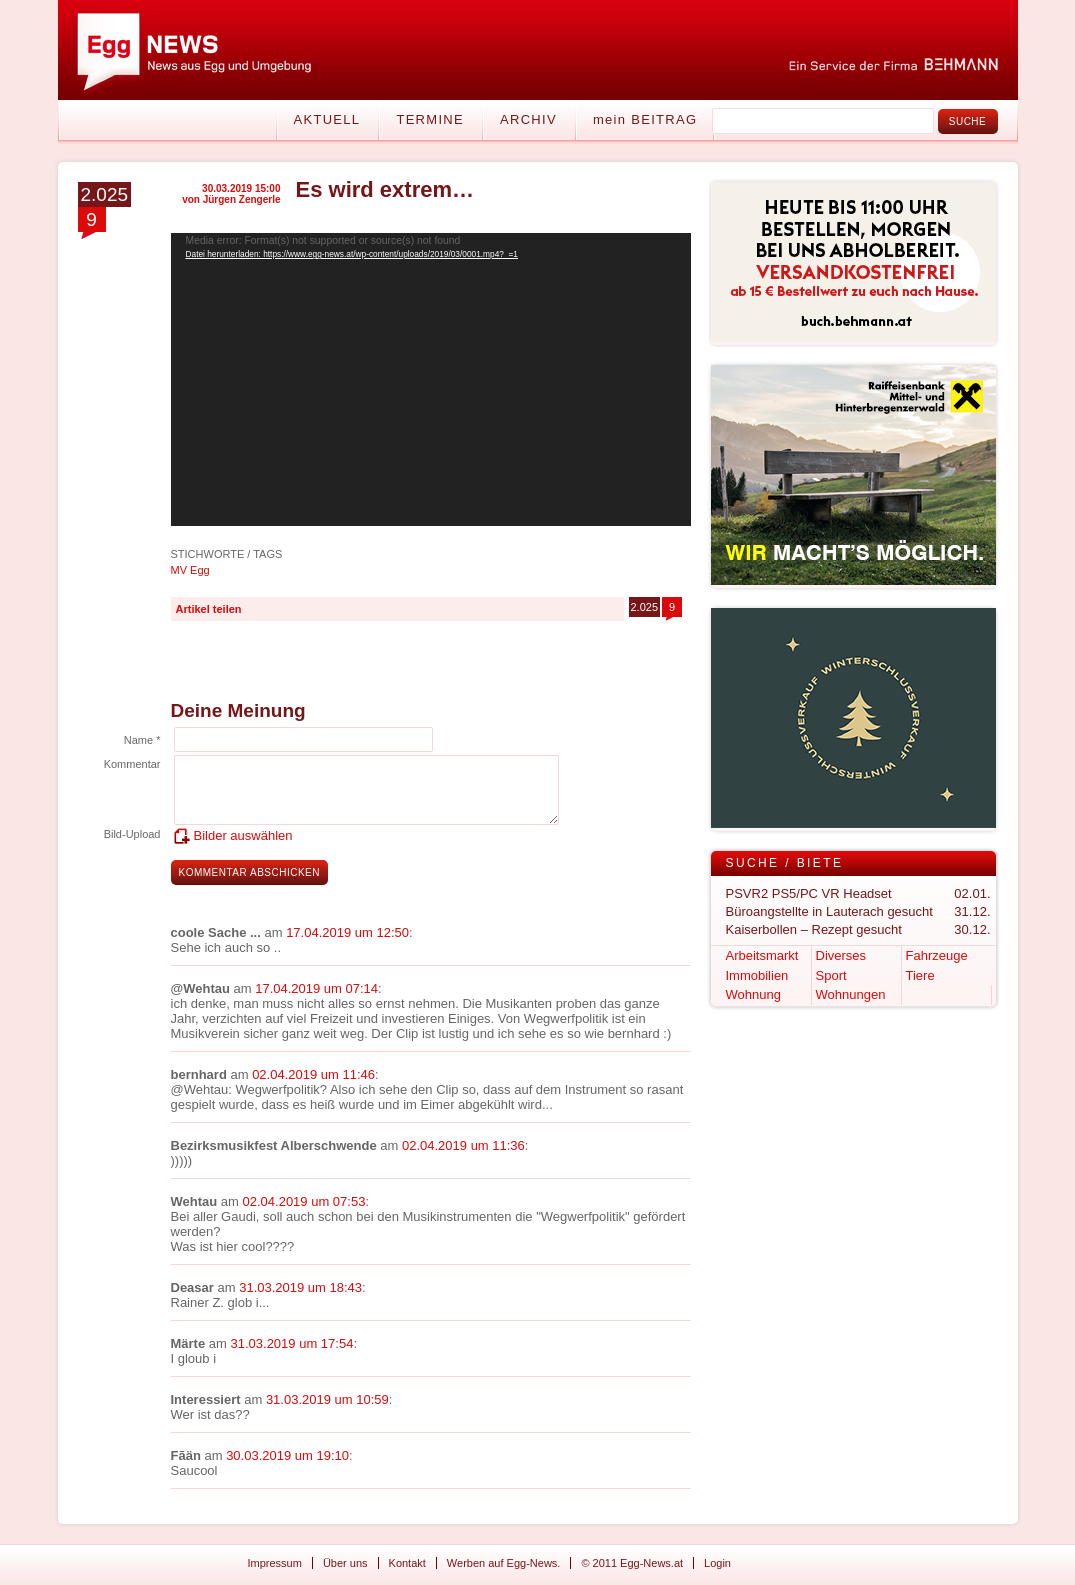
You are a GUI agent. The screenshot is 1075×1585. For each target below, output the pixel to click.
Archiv (528, 119)
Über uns (345, 1563)
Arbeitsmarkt (762, 955)
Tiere (920, 975)
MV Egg (190, 570)
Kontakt (407, 1563)
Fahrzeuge (937, 955)
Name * (142, 740)
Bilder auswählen (243, 835)
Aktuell (327, 119)
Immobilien (757, 975)
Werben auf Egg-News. (504, 1563)
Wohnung (753, 994)
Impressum (275, 1563)
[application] (431, 379)
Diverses (841, 955)
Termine (430, 119)
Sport (831, 975)
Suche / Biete (785, 863)
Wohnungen (851, 994)
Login (717, 1563)
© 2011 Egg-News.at (632, 1563)
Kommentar (132, 764)
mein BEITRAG (645, 119)
